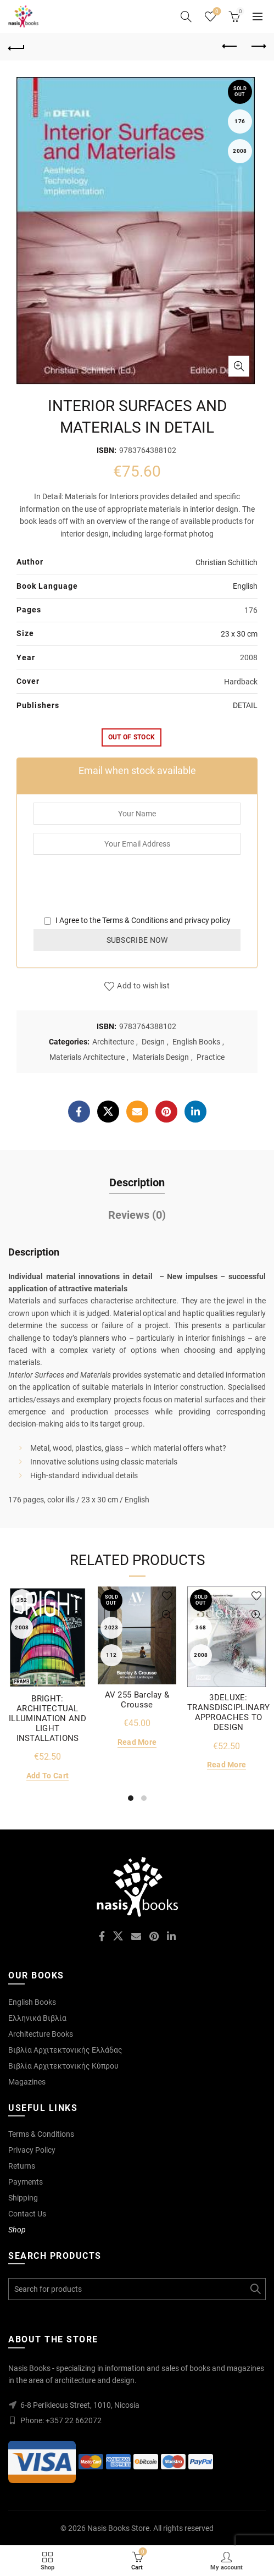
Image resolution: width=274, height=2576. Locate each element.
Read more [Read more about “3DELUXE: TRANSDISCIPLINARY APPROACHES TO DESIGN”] (227, 1764)
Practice (211, 1057)
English (245, 586)
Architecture (113, 1041)
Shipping (23, 2197)
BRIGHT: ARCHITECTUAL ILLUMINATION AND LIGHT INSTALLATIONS (47, 1718)
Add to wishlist (143, 986)
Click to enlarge (238, 366)
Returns (21, 2166)
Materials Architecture (87, 1057)
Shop (17, 2229)
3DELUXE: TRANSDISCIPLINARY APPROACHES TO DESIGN (228, 1712)
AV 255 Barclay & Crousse (137, 1700)
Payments (25, 2181)
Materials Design (160, 1057)
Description (137, 1182)
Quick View (77, 1615)
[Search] (186, 16)
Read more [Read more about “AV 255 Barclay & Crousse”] (137, 1742)
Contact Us (27, 2213)
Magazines (27, 2081)
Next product (257, 46)
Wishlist (216, 11)
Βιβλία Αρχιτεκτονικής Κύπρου (63, 2065)
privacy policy (207, 920)
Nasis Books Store (118, 2528)
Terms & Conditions (135, 920)
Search (255, 2289)
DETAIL (245, 705)
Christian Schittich (226, 562)
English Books (196, 1041)
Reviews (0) (137, 1214)
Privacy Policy (31, 2150)
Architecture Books (40, 2034)
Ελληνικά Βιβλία (37, 2018)
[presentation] (116, 892)
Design (153, 1041)
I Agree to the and (137, 920)
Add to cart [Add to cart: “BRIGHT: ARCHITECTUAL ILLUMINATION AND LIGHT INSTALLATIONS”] (47, 1775)
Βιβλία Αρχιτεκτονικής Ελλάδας (65, 2050)
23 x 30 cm (239, 633)
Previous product (230, 46)
